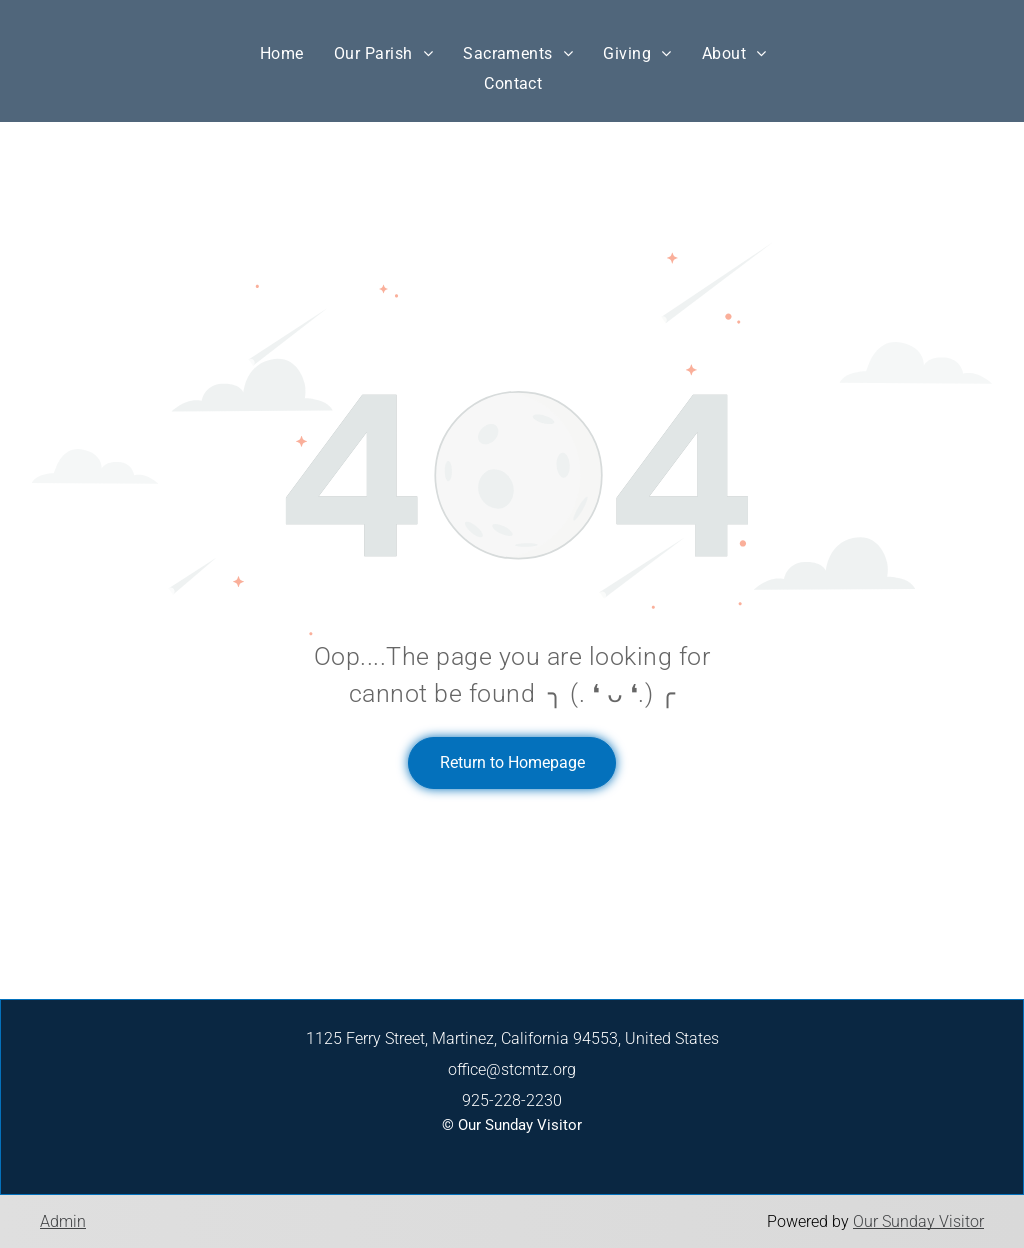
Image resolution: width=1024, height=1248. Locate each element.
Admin (63, 1221)
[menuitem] (282, 53)
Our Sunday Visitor (918, 1221)
